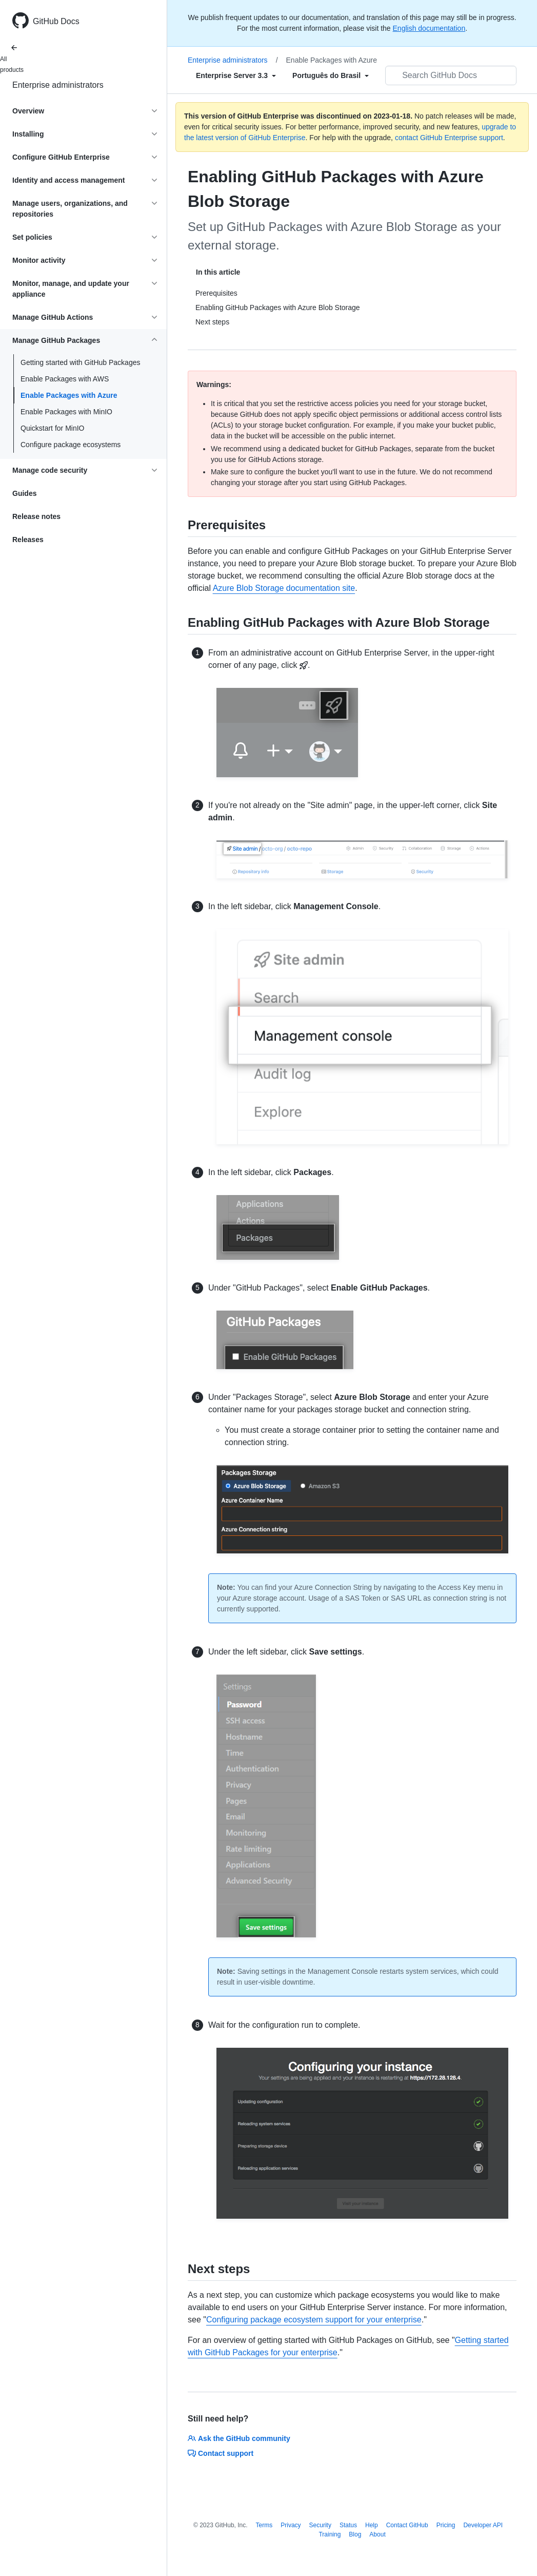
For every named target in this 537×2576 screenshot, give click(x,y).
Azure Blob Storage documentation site (284, 588)
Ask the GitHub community (239, 2438)
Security (320, 2525)
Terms (264, 2525)
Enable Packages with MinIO (66, 412)
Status (348, 2525)
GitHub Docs (56, 21)
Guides (24, 493)
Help (371, 2525)
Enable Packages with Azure (69, 395)
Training (330, 2534)
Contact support (220, 2453)
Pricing (445, 2525)
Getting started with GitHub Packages (80, 362)
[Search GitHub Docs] (450, 75)
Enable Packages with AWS (65, 379)
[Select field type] (236, 75)
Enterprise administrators (58, 85)
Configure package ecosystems (71, 444)
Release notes (36, 516)
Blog (355, 2534)
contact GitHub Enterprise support (449, 137)
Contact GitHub (407, 2525)
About (377, 2534)
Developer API (483, 2525)
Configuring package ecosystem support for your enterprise (314, 2319)
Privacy (291, 2525)
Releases (28, 539)
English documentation (429, 28)
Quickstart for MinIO (52, 428)
